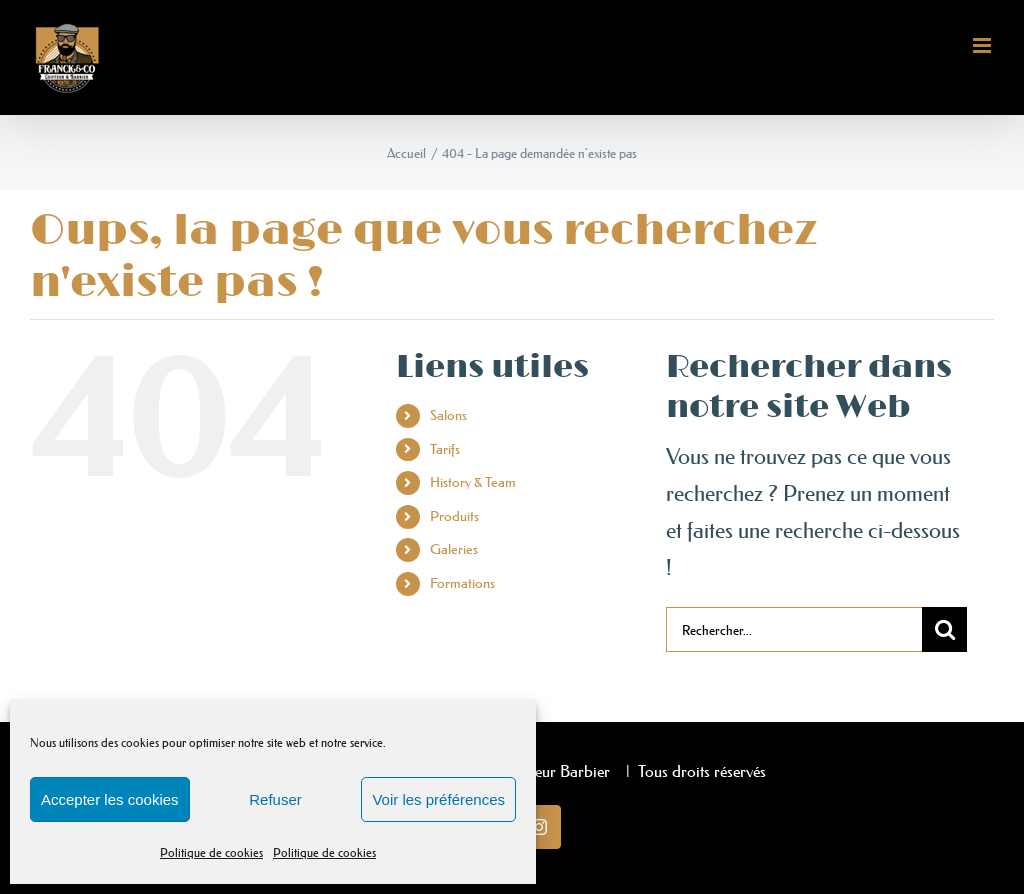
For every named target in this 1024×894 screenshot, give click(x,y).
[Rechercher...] (794, 629)
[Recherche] (944, 629)
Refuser (275, 799)
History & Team (473, 482)
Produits (454, 516)
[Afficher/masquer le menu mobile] (983, 45)
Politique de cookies (211, 852)
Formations (462, 583)
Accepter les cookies (110, 799)
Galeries (454, 549)
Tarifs (445, 449)
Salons (448, 415)
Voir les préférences (438, 799)
